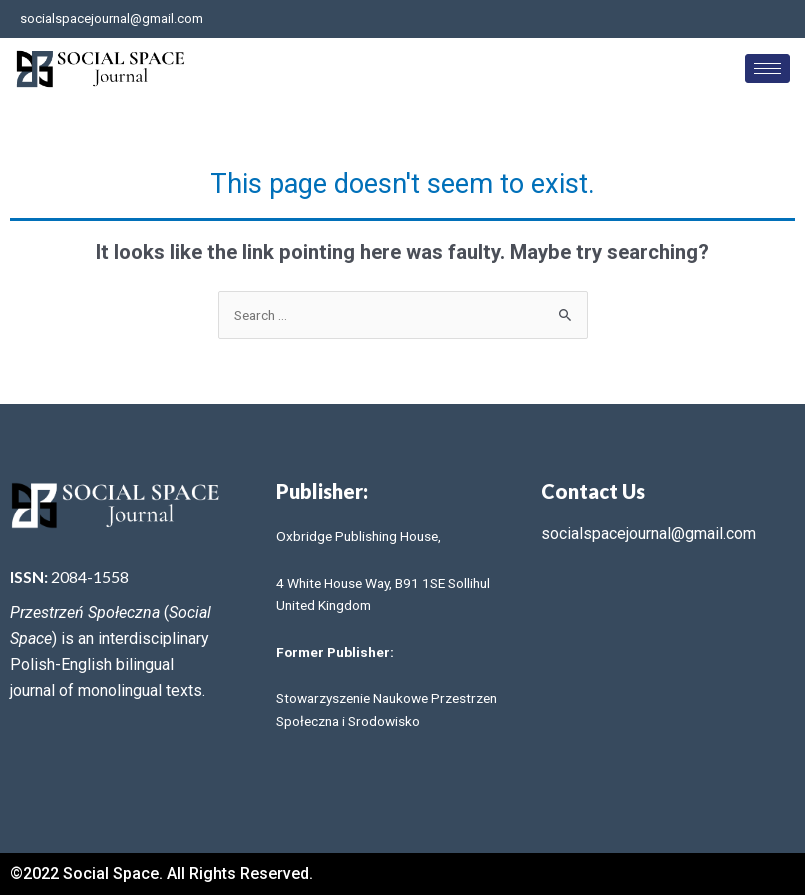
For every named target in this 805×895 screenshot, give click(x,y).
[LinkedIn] (785, 19)
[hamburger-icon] (767, 68)
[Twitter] (752, 19)
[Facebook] (719, 19)
